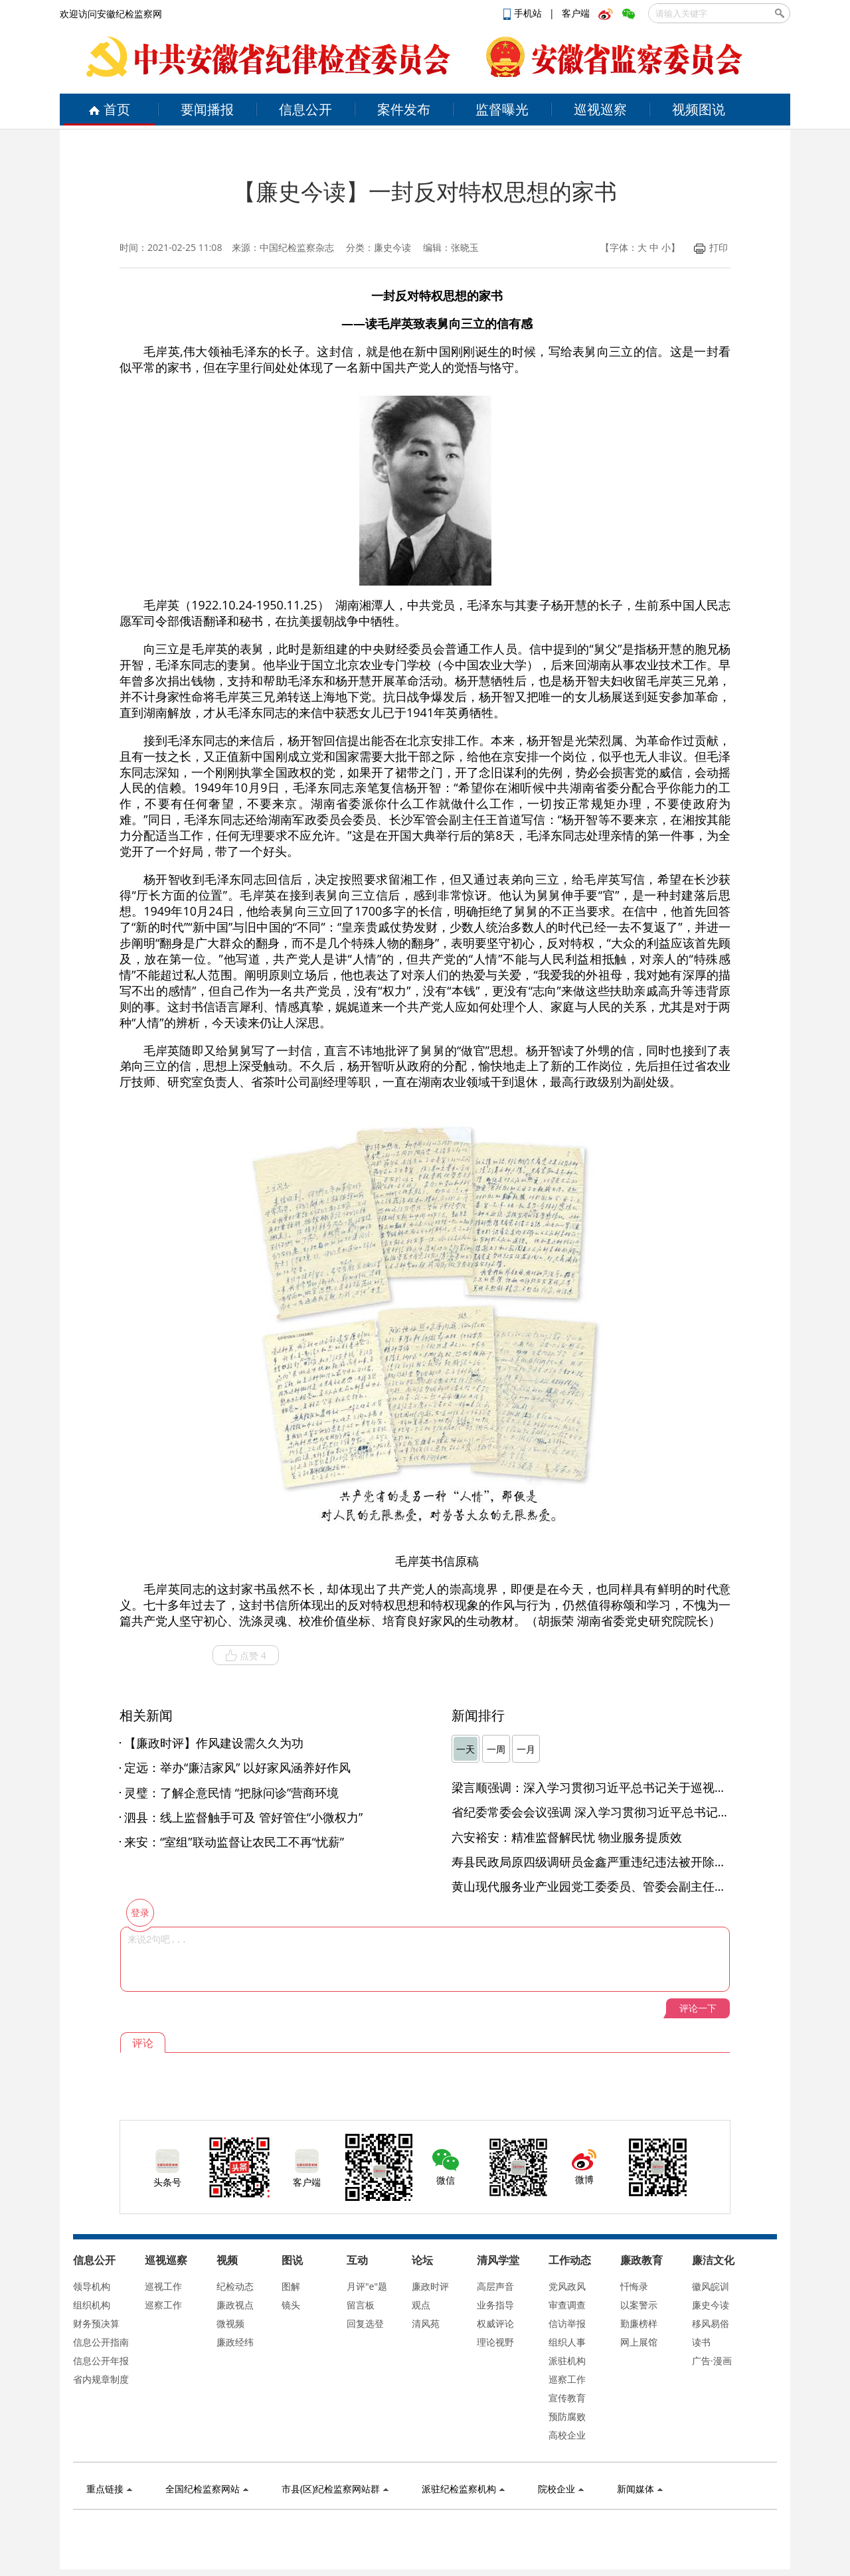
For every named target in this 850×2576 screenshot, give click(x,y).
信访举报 (567, 2323)
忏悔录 (634, 2286)
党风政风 (567, 2286)
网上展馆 (638, 2342)
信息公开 (305, 109)
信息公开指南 (101, 2342)
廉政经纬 (235, 2342)
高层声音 (495, 2286)
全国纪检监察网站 (206, 2488)
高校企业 (567, 2435)
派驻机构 (567, 2360)
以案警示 (638, 2304)
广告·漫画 (712, 2360)
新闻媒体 (640, 2488)
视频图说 (698, 109)
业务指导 (495, 2304)
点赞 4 (245, 1655)
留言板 (361, 2304)
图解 (291, 2286)
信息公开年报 (101, 2360)
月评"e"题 (367, 2286)
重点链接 (109, 2488)
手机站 (524, 13)
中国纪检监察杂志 (297, 247)
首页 (109, 109)
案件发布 (403, 109)
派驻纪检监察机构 (463, 2488)
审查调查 (567, 2304)
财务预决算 (96, 2323)
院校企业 (561, 2488)
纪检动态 (235, 2286)
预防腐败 (567, 2416)
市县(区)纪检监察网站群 (335, 2488)
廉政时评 (430, 2286)
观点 (421, 2304)
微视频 (230, 2323)
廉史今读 (710, 2304)
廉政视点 (235, 2304)
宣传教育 (567, 2397)
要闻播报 (207, 109)
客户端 (576, 13)
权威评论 (495, 2323)
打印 (711, 247)
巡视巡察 (600, 109)
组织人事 (567, 2342)
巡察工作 (163, 2304)
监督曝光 (502, 109)
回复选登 (365, 2323)
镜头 (291, 2304)
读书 (701, 2342)
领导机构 (91, 2286)
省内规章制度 (101, 2379)
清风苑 (426, 2323)
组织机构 (91, 2304)
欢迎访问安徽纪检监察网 (111, 13)
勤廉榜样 (638, 2323)
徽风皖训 (710, 2286)
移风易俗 (710, 2323)
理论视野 (495, 2342)
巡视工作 (163, 2286)
